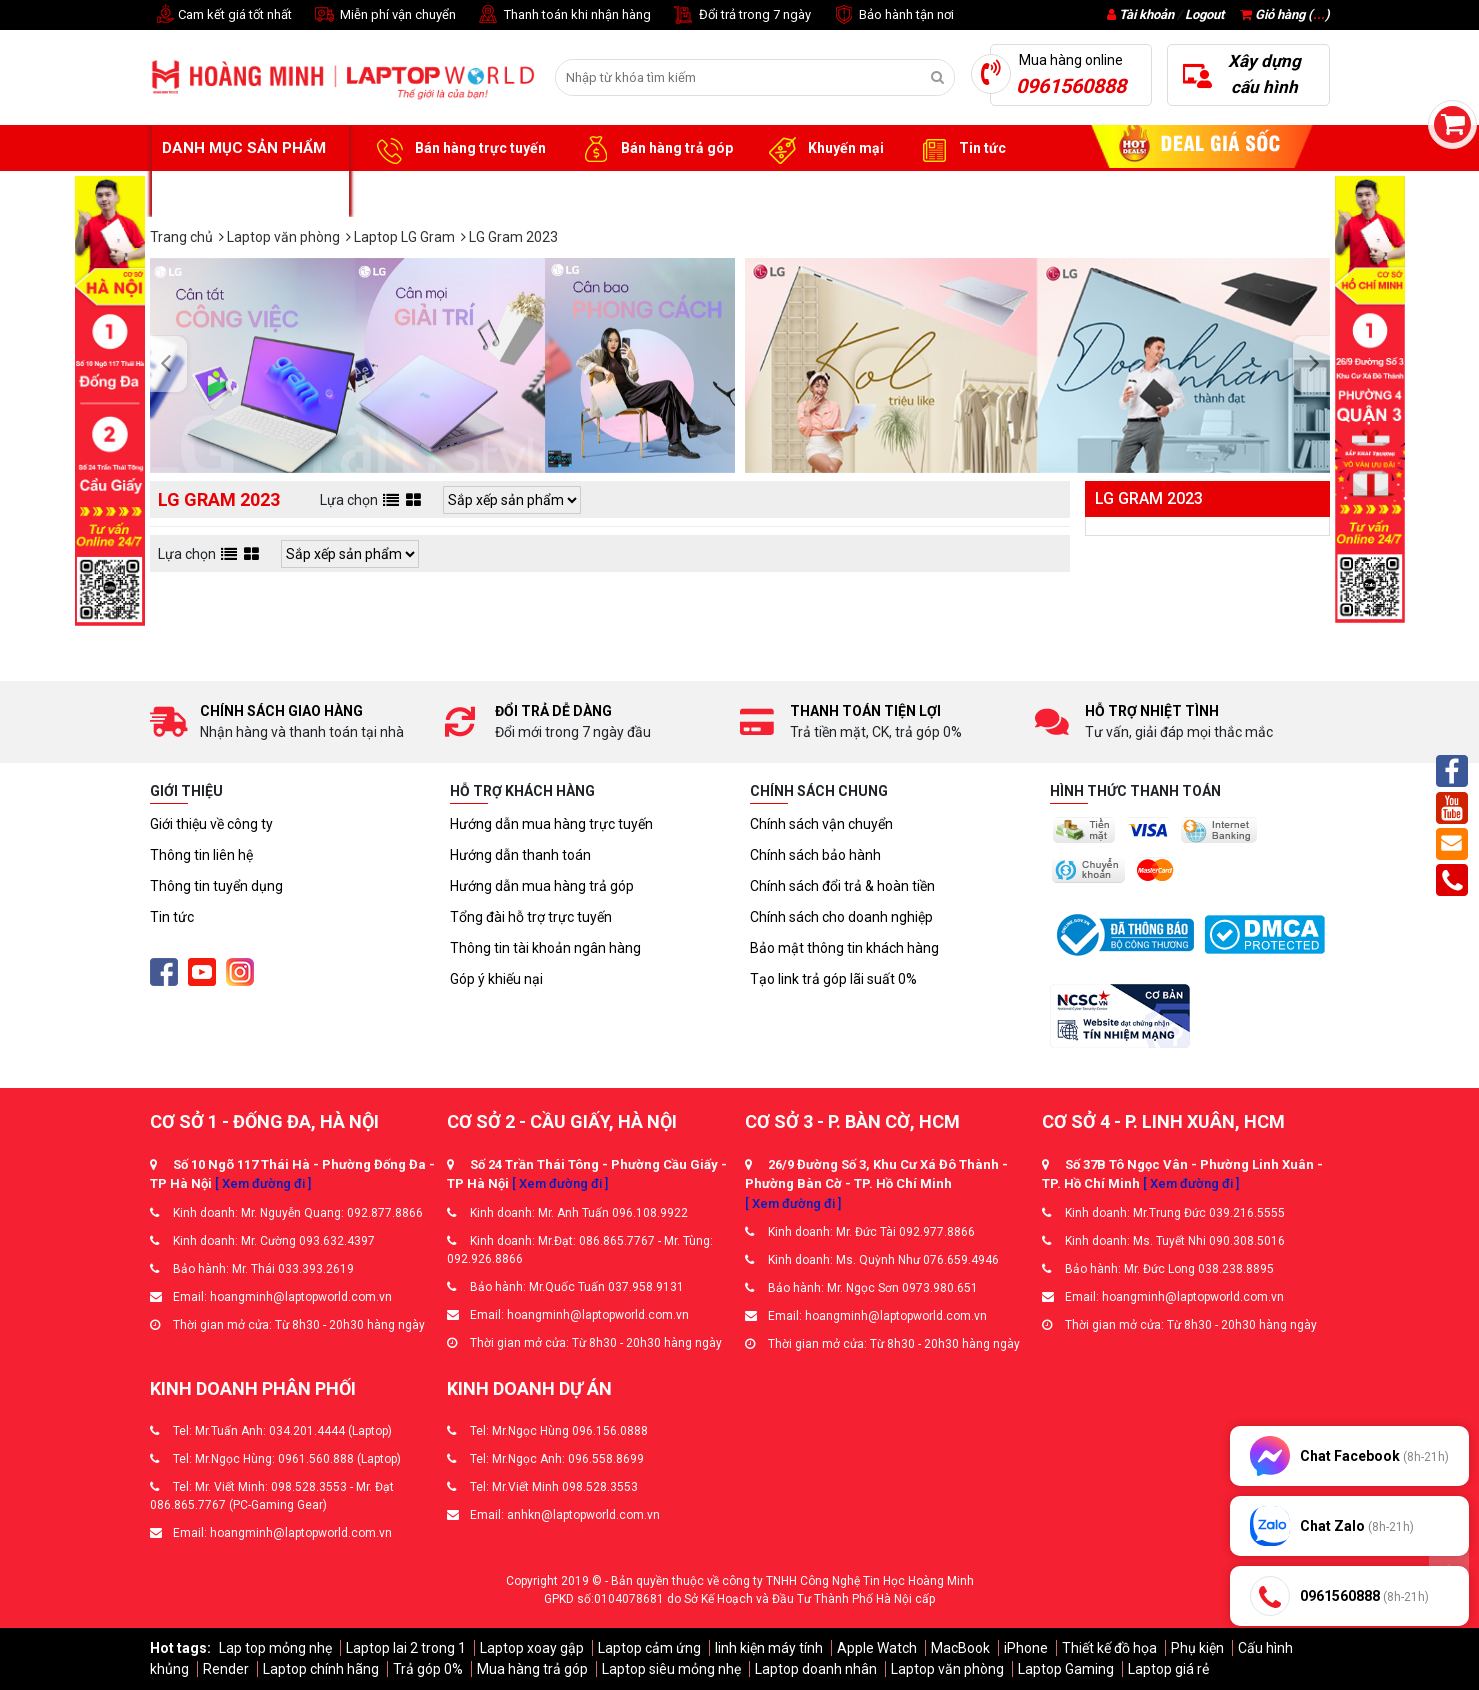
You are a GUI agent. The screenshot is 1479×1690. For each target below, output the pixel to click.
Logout (1204, 14)
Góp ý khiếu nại (496, 979)
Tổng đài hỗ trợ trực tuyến (531, 917)
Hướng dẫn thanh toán (520, 855)
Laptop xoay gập (532, 1648)
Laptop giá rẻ (1168, 1669)
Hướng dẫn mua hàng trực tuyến (551, 824)
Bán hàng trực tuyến (458, 149)
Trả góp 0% (428, 1669)
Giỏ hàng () (1285, 14)
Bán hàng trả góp (654, 149)
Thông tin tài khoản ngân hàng (545, 948)
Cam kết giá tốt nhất (221, 15)
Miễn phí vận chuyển (384, 15)
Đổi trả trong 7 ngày (741, 15)
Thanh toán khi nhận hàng (563, 15)
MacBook (960, 1648)
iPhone (1026, 1648)
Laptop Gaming (1066, 1669)
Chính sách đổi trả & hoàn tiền (842, 886)
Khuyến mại (823, 149)
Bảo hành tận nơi (892, 15)
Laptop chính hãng (321, 1669)
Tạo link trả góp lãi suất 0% (833, 979)
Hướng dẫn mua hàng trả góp (542, 886)
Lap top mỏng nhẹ (275, 1648)
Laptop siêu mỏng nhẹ (671, 1669)
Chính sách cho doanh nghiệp (841, 917)
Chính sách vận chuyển (821, 824)
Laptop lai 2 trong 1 (406, 1648)
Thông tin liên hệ (201, 855)
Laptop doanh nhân (816, 1669)
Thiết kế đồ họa (1109, 1648)
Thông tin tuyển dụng (216, 886)
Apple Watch (877, 1648)
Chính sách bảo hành (815, 855)
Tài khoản (1146, 14)
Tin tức (960, 149)
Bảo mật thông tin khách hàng (844, 948)
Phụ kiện (1197, 1648)
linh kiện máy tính (769, 1648)
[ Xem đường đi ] (263, 1183)
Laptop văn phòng (947, 1669)
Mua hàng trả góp (532, 1669)
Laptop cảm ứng (649, 1648)
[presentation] (171, 365)
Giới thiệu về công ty (211, 824)
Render (226, 1669)
